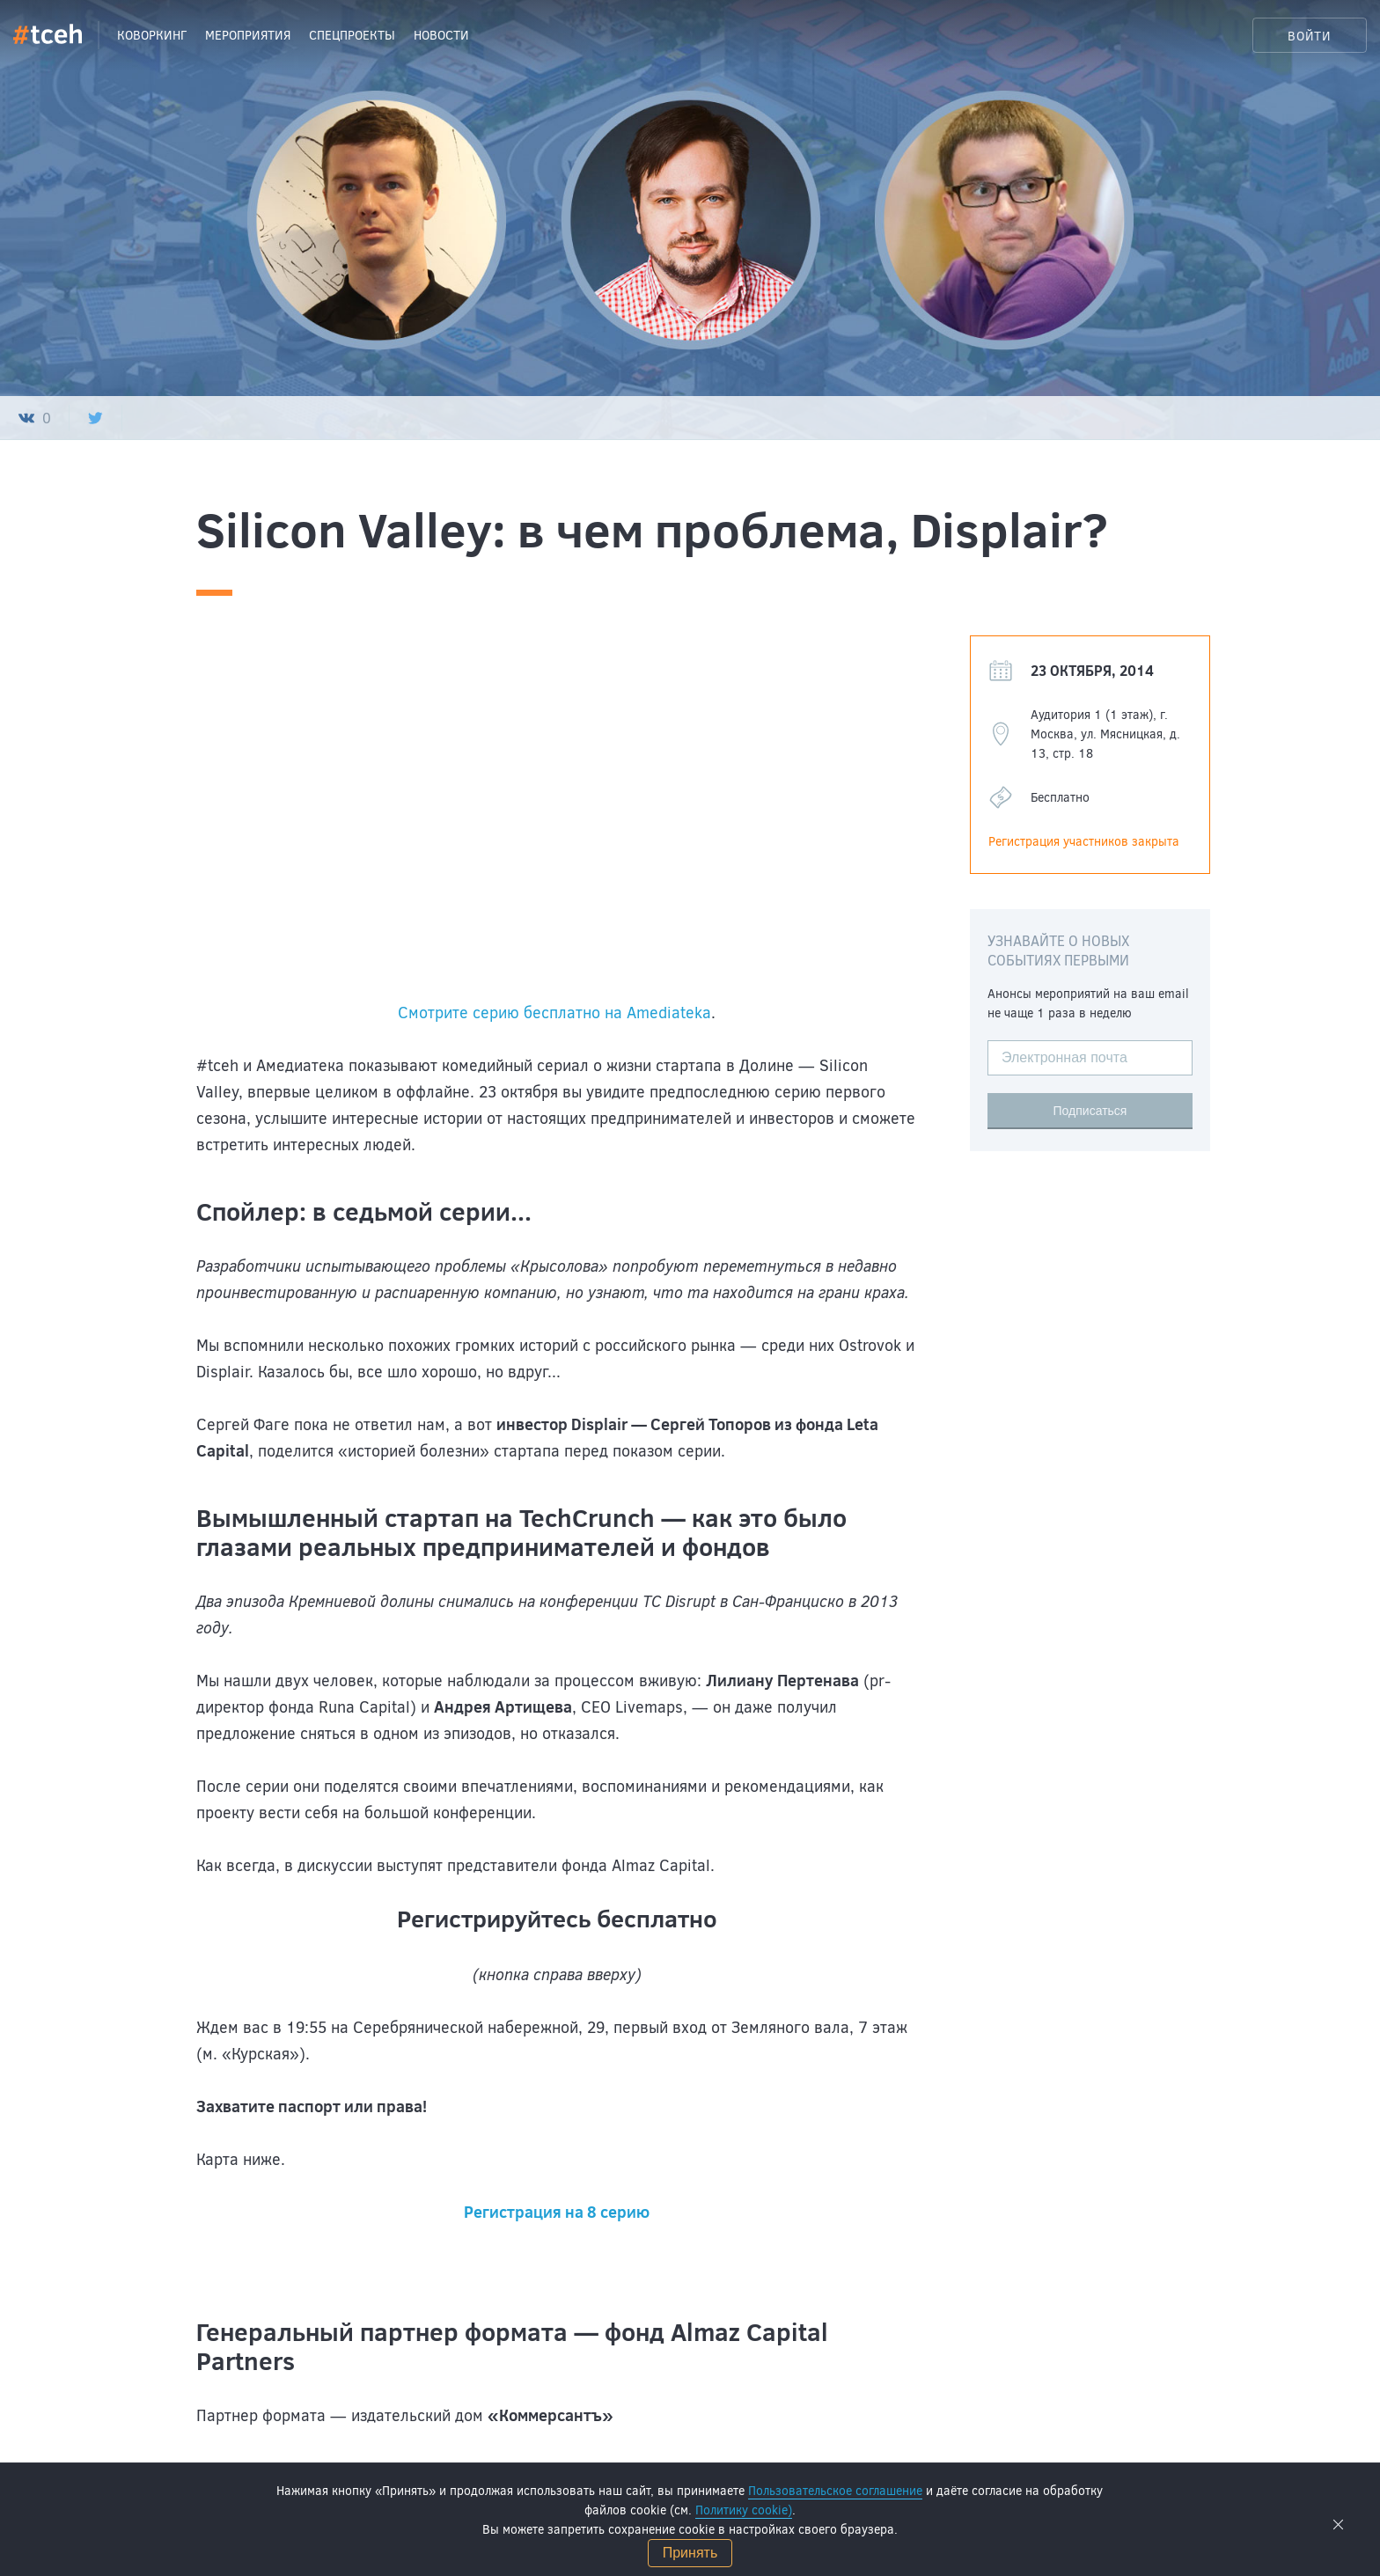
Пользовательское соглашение (835, 2490)
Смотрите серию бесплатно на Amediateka (554, 1012)
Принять (690, 2552)
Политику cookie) (743, 2509)
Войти (1310, 35)
